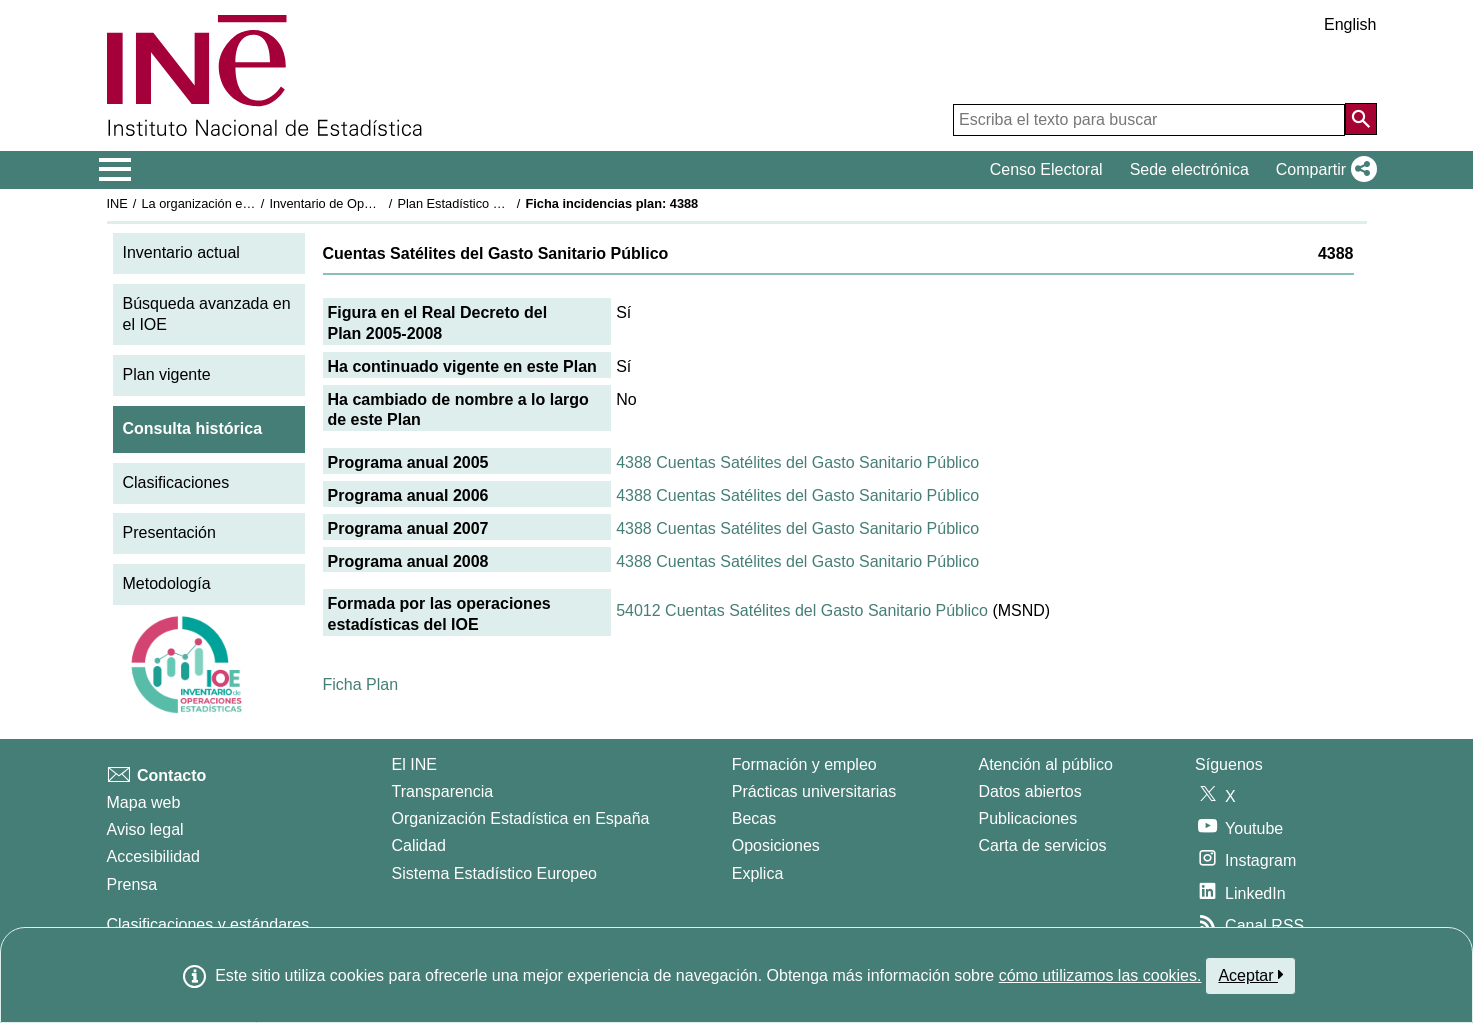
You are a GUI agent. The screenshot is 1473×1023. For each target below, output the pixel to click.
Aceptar (1250, 975)
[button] (1322, 170)
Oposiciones (776, 845)
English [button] (1350, 24)
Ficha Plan (361, 684)
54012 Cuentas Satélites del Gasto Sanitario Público (802, 610)
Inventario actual (181, 252)
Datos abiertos (1030, 791)
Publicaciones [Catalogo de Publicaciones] (1028, 818)
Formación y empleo (804, 764)
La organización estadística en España (251, 203)
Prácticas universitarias (814, 791)
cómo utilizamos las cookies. (1100, 975)
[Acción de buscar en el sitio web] (1361, 119)
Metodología (167, 583)
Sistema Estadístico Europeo (494, 873)
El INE (414, 764)
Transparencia (443, 791)
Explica (758, 873)
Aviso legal (145, 829)
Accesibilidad (153, 856)
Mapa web (144, 802)
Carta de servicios (1043, 845)
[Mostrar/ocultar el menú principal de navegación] (115, 170)
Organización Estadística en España (521, 818)
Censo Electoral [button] (1046, 169)
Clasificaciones (176, 482)
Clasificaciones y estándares (208, 924)
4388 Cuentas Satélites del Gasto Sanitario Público (797, 462)
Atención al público (1046, 764)
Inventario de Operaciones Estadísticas (380, 203)
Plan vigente (167, 374)
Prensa (132, 884)
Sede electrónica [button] (1189, 169)
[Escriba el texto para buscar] (1149, 120)
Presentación (169, 532)
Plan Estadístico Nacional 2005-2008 (502, 203)
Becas (754, 818)
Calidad (419, 845)
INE (117, 203)
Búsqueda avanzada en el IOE (207, 314)
